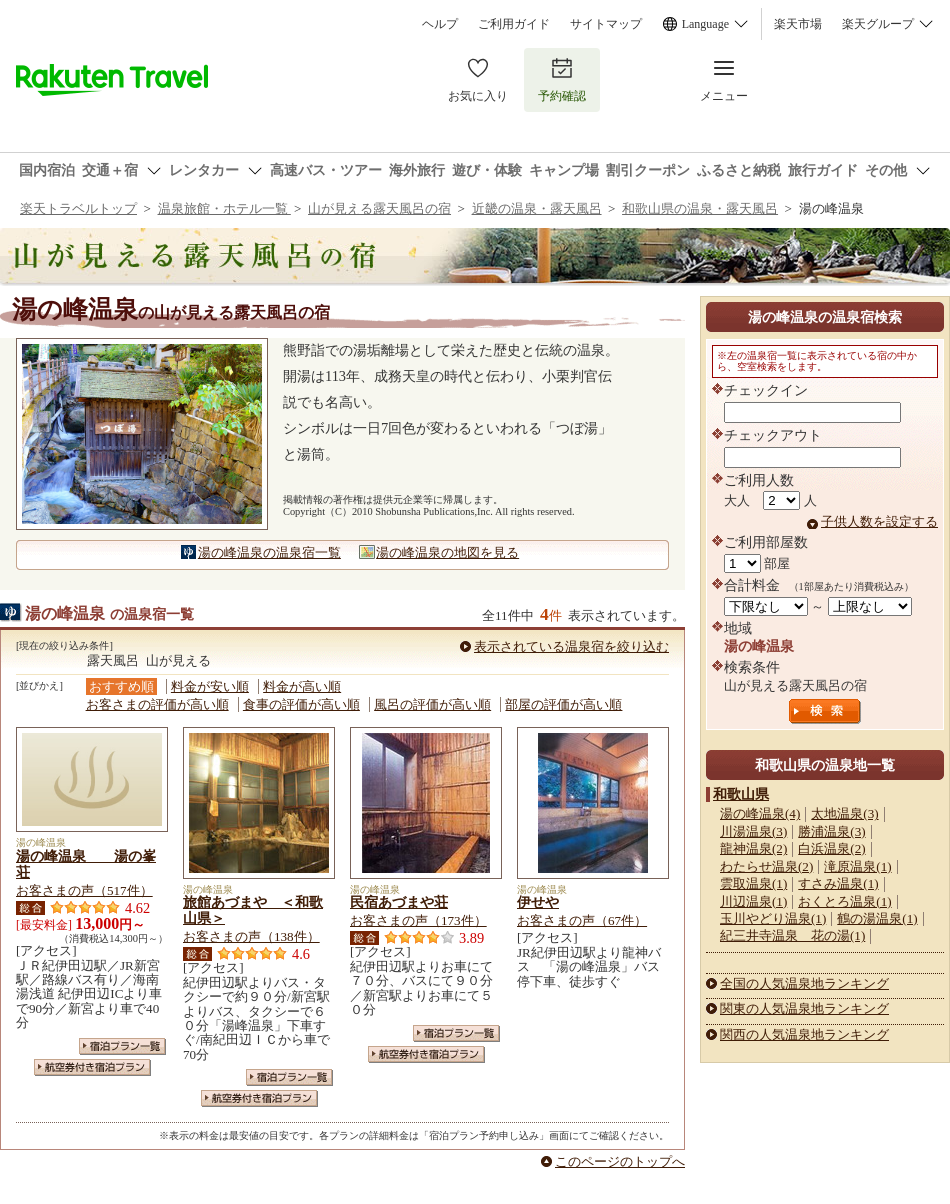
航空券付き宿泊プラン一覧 (92, 1067)
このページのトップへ (620, 1161)
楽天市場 (798, 24)
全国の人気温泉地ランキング (804, 983)
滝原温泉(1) (857, 866)
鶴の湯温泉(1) (877, 918)
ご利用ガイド (514, 24)
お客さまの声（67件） (582, 920)
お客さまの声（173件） (418, 920)
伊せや (538, 902)
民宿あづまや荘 (399, 902)
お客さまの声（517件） (84, 890)
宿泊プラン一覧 (122, 1046)
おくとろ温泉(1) (844, 901)
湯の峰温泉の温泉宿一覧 (269, 552)
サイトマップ (606, 24)
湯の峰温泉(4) (760, 813)
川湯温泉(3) (753, 831)
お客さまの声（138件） (251, 936)
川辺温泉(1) (753, 901)
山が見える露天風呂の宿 (379, 208)
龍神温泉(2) (753, 848)
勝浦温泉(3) (831, 831)
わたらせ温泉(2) (766, 866)
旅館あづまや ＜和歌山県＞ (253, 910)
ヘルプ (440, 24)
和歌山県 (741, 794)
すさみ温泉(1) (838, 883)
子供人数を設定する (879, 521)
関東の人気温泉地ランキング (804, 1008)
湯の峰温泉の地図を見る (447, 552)
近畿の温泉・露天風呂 (537, 208)
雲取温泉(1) (753, 883)
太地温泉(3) (844, 813)
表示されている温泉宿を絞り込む (571, 646)
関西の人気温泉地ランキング (804, 1034)
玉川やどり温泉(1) (773, 918)
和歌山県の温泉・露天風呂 (700, 208)
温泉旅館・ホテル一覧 (224, 208)
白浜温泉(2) (831, 848)
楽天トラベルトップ (78, 208)
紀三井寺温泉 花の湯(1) (792, 935)
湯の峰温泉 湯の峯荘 (86, 864)
